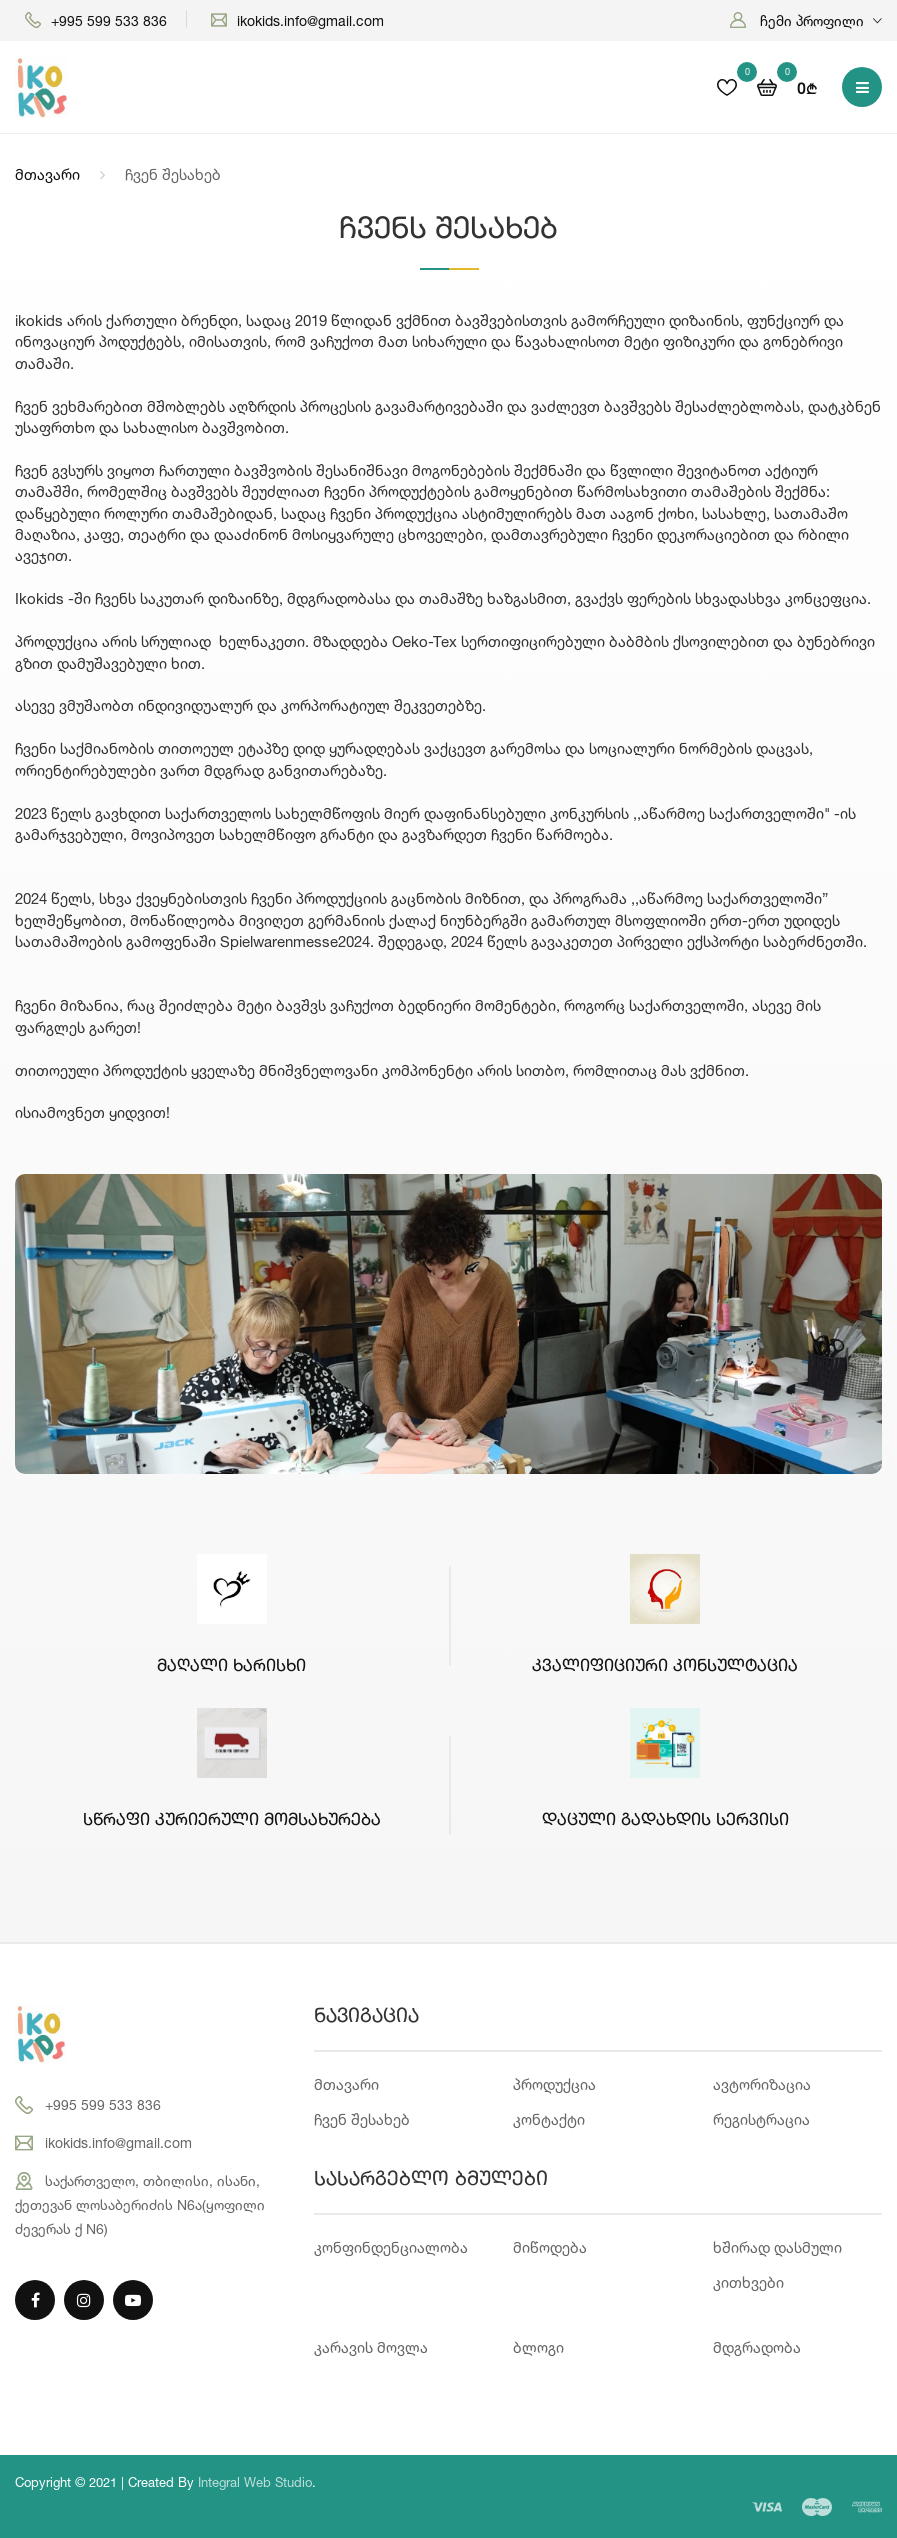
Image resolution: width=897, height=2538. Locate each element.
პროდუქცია (554, 2084)
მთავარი (47, 174)
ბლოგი (538, 2347)
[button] (806, 20)
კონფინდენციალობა (391, 2247)
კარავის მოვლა (371, 2347)
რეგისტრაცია (761, 2119)
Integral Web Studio (255, 2482)
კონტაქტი (549, 2119)
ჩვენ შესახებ (362, 2119)
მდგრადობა (757, 2347)
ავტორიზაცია (762, 2084)
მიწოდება (550, 2247)
